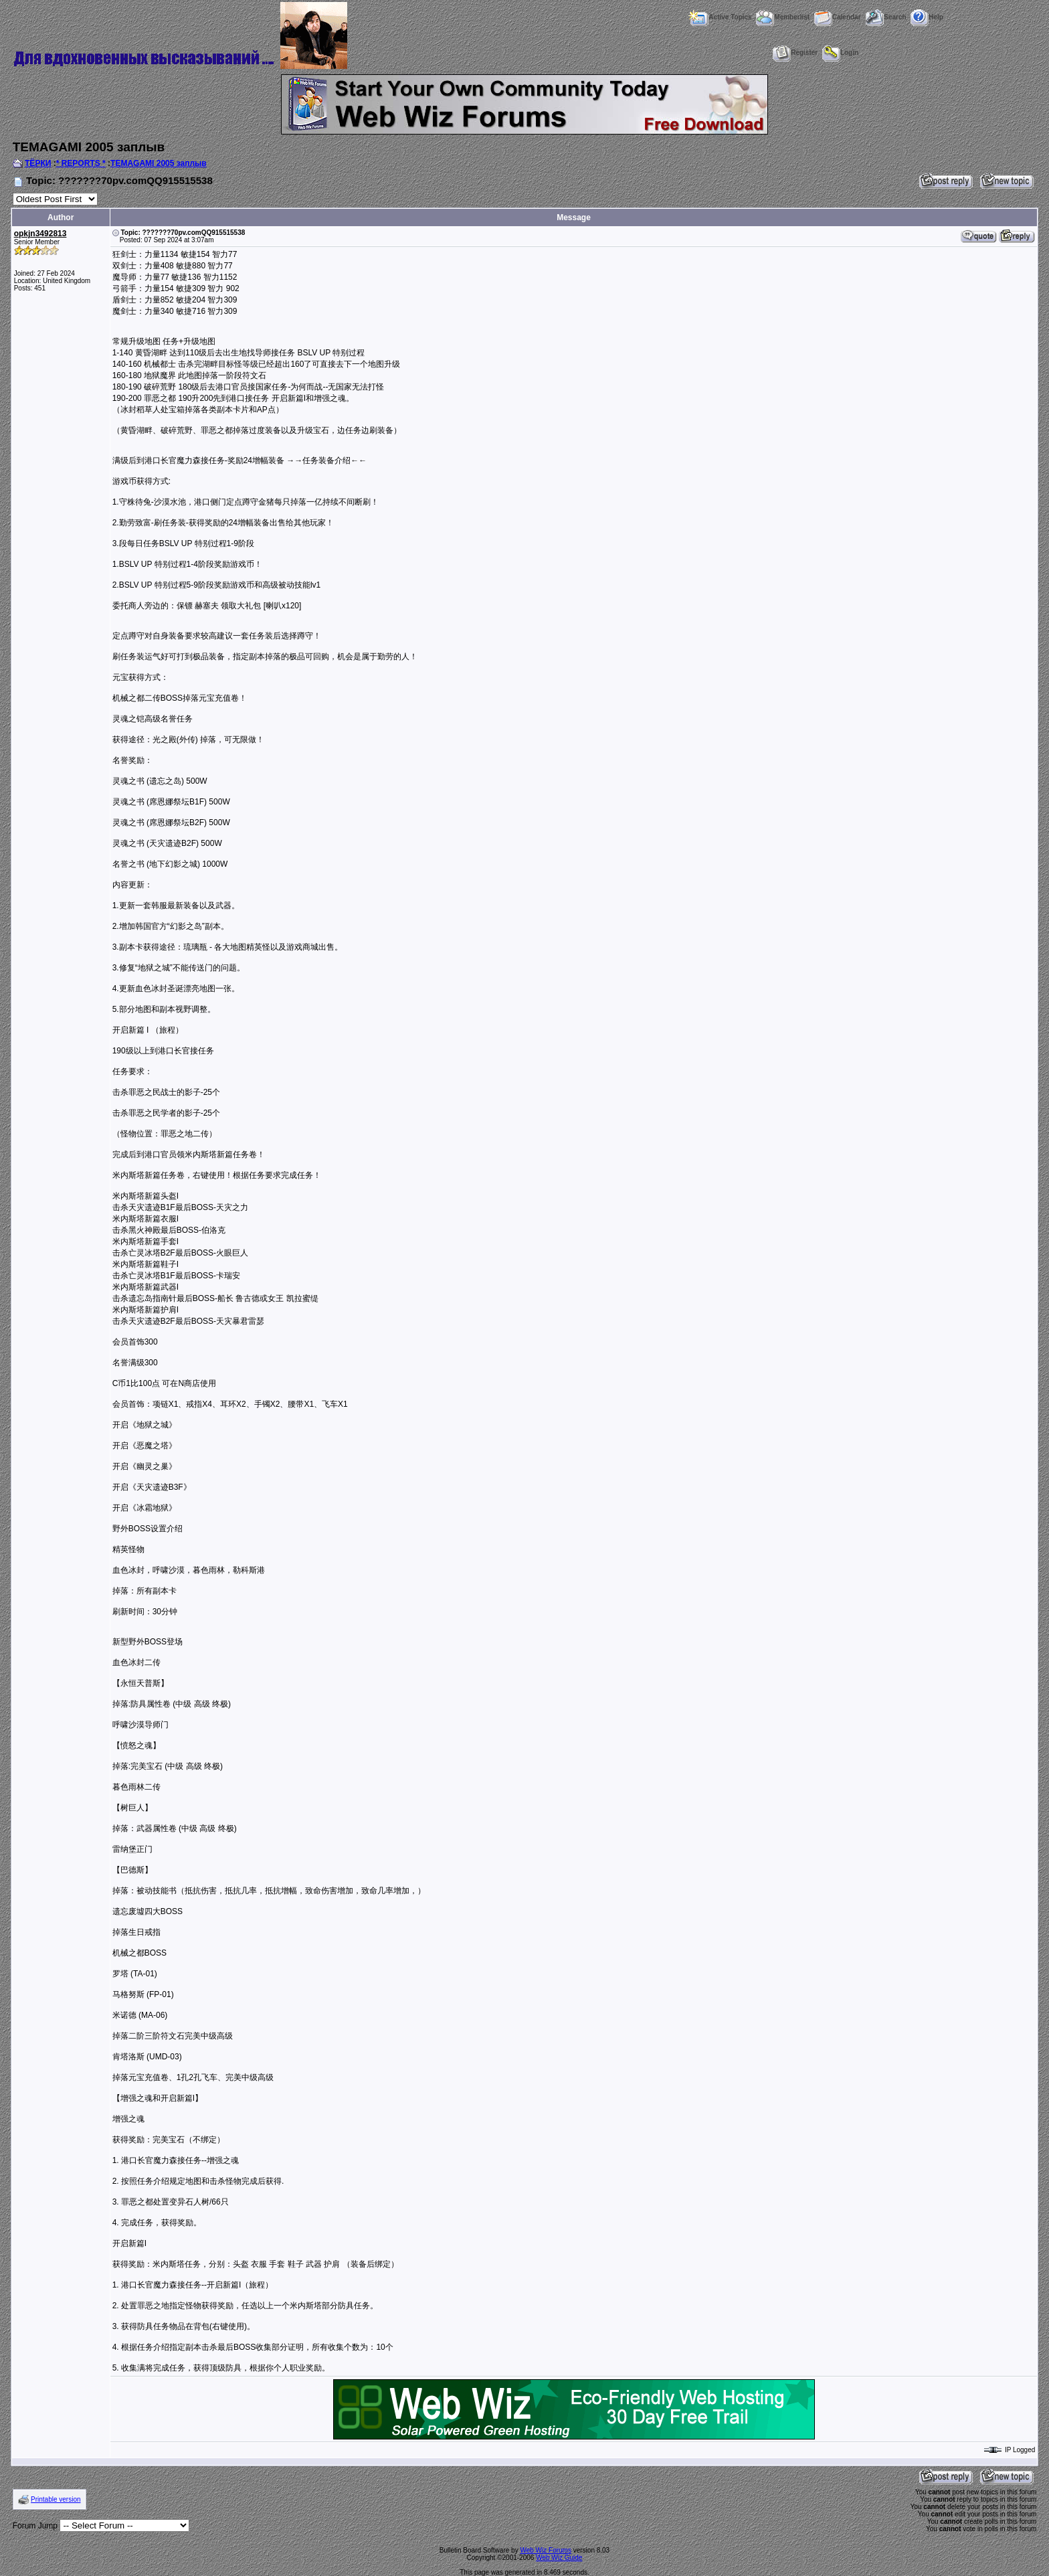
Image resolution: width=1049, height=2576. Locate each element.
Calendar (837, 17)
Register (795, 52)
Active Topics (719, 17)
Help (927, 17)
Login (840, 52)
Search (885, 17)
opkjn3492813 (40, 233)
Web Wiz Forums (545, 2550)
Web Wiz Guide (559, 2557)
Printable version (55, 2499)
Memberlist (782, 17)
